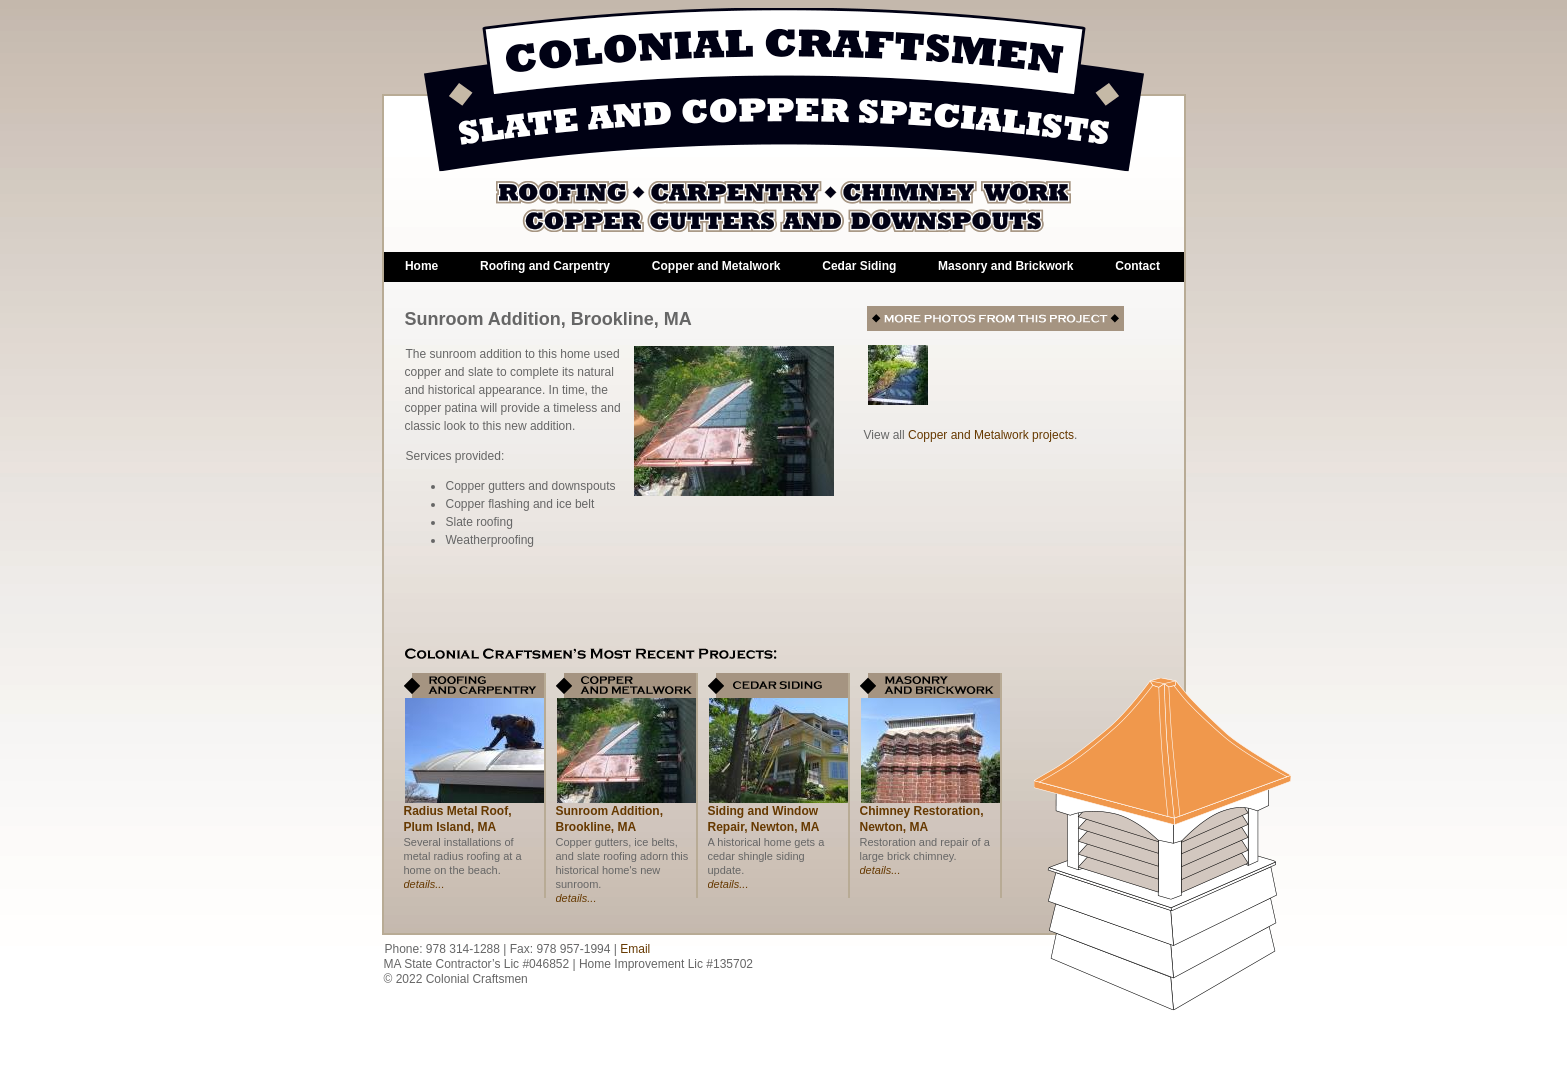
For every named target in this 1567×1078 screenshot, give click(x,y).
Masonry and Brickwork (1005, 266)
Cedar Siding (859, 266)
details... (424, 884)
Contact (1137, 266)
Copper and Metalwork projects (991, 435)
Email (635, 949)
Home (421, 266)
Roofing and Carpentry (545, 266)
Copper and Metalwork (716, 266)
